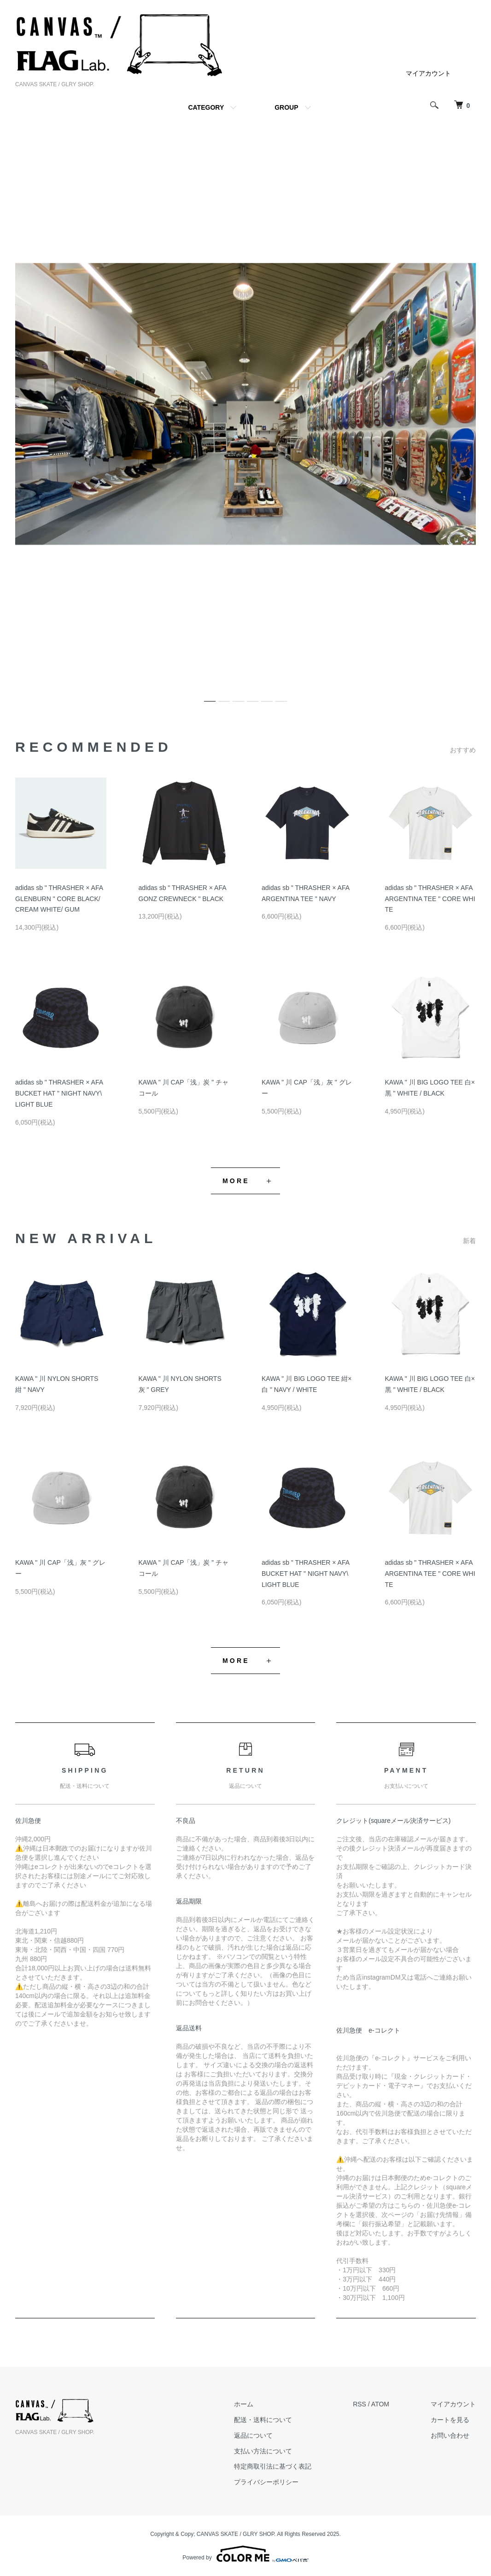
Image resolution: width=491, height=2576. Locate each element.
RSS (359, 2404)
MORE (236, 1181)
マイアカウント (428, 73)
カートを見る (450, 2419)
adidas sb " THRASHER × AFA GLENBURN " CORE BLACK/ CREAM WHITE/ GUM (59, 899)
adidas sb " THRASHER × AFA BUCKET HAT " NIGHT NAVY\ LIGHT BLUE (59, 1093)
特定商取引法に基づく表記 (272, 2466)
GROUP (286, 107)
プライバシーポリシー (266, 2482)
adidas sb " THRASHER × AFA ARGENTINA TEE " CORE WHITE (430, 899)
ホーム (243, 2404)
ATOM (380, 2404)
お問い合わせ (450, 2435)
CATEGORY (206, 107)
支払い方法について (263, 2451)
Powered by (245, 2554)
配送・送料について (263, 2419)
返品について (253, 2435)
